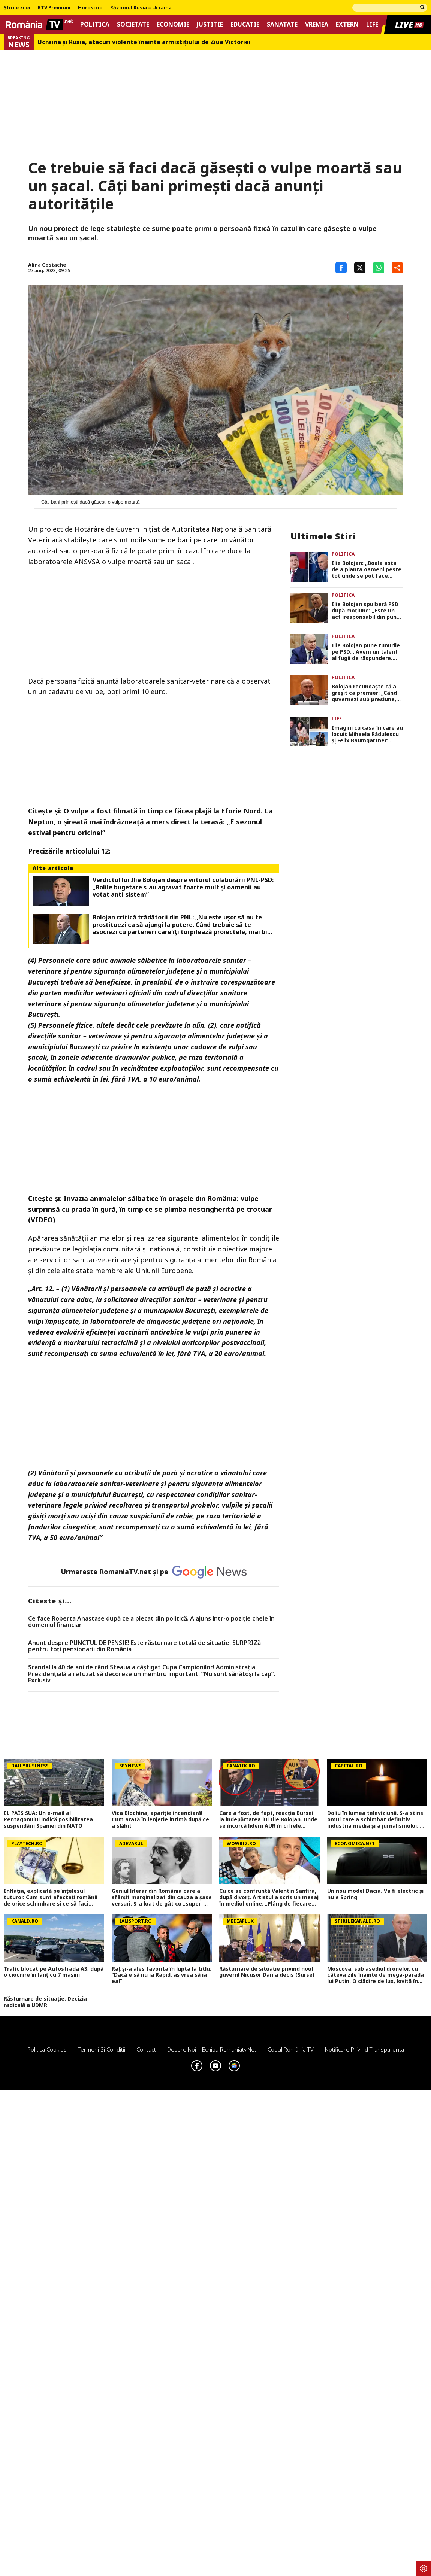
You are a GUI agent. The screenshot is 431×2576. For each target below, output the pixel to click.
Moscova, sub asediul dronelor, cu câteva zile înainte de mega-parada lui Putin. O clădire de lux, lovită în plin (375, 1975)
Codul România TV (291, 2049)
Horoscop (90, 8)
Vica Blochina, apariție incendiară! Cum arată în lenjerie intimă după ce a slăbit (160, 1819)
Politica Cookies (47, 2049)
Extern (347, 24)
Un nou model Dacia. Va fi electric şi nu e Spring (375, 1894)
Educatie (244, 24)
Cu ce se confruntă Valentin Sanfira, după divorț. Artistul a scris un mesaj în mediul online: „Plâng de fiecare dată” (269, 1897)
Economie (173, 24)
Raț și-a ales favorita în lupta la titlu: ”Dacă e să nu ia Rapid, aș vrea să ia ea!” (161, 1975)
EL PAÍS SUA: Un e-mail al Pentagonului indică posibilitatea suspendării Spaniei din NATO (48, 1819)
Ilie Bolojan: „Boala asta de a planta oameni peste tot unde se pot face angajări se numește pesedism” (366, 569)
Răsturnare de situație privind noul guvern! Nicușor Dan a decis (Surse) (266, 1972)
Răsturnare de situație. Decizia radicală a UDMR (45, 2002)
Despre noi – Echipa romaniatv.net (211, 2049)
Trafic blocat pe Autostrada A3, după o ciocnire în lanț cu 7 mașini (53, 1972)
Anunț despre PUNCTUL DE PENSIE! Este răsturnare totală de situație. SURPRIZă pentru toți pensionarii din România (144, 1646)
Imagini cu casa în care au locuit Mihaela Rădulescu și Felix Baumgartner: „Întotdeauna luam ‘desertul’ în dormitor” (367, 734)
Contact (146, 2049)
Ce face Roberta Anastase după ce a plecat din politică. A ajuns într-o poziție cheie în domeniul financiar (151, 1621)
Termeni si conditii (101, 2049)
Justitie (210, 24)
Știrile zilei (17, 8)
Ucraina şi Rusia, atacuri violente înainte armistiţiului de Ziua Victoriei (144, 42)
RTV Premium (54, 8)
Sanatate (282, 24)
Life (372, 24)
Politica (94, 24)
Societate (133, 24)
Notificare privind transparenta (364, 2049)
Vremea (316, 24)
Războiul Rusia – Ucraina (141, 8)
